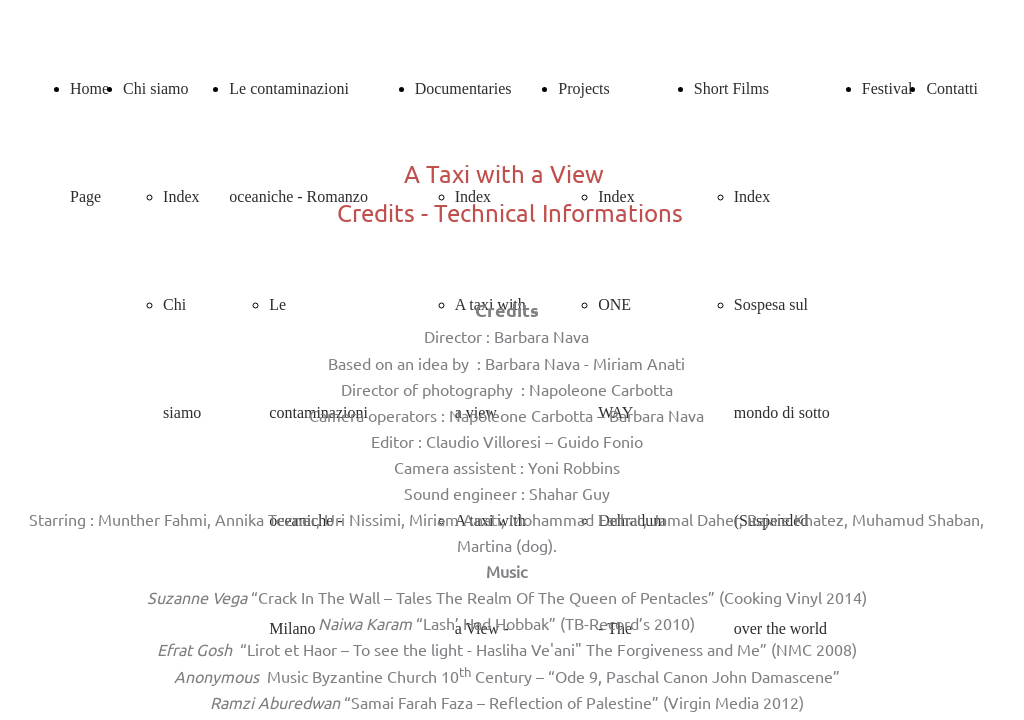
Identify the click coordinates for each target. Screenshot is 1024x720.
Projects (584, 88)
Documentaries (463, 88)
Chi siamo (155, 88)
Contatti (952, 88)
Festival (887, 88)
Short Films (731, 88)
